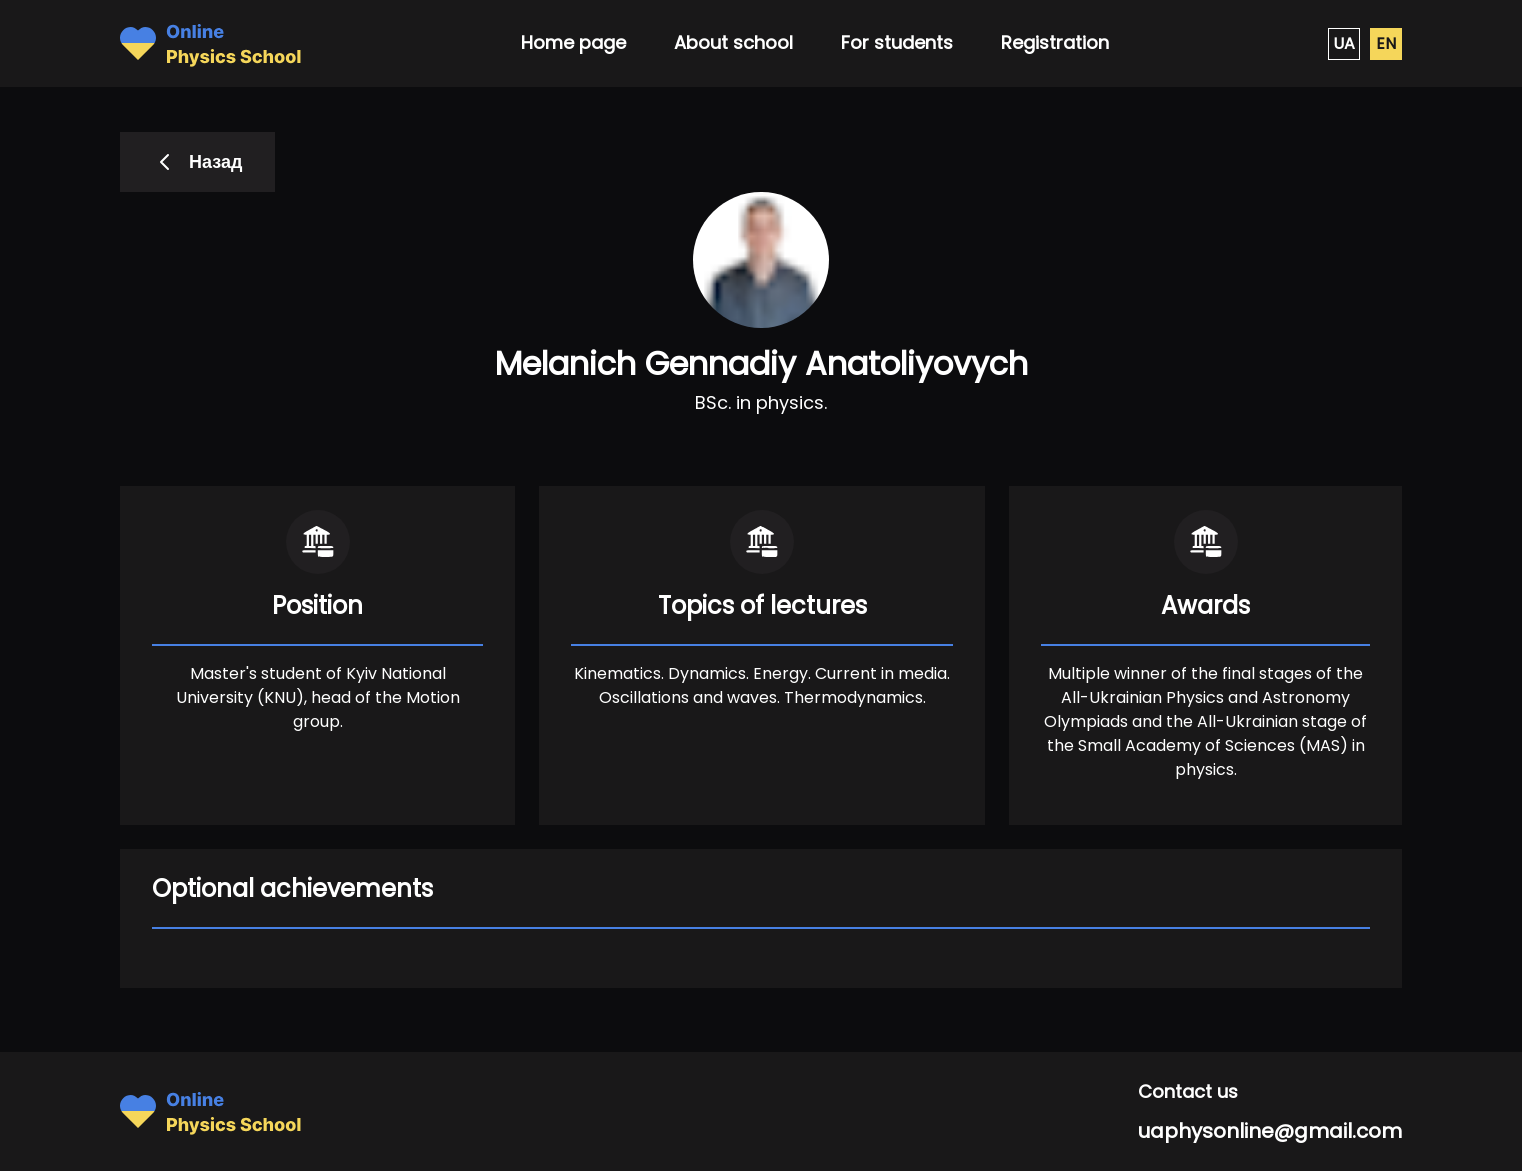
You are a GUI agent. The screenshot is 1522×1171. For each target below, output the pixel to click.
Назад (197, 161)
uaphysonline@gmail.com (1270, 1131)
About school (733, 42)
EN (1386, 43)
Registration (1055, 42)
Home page (573, 42)
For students (897, 42)
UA (1344, 43)
